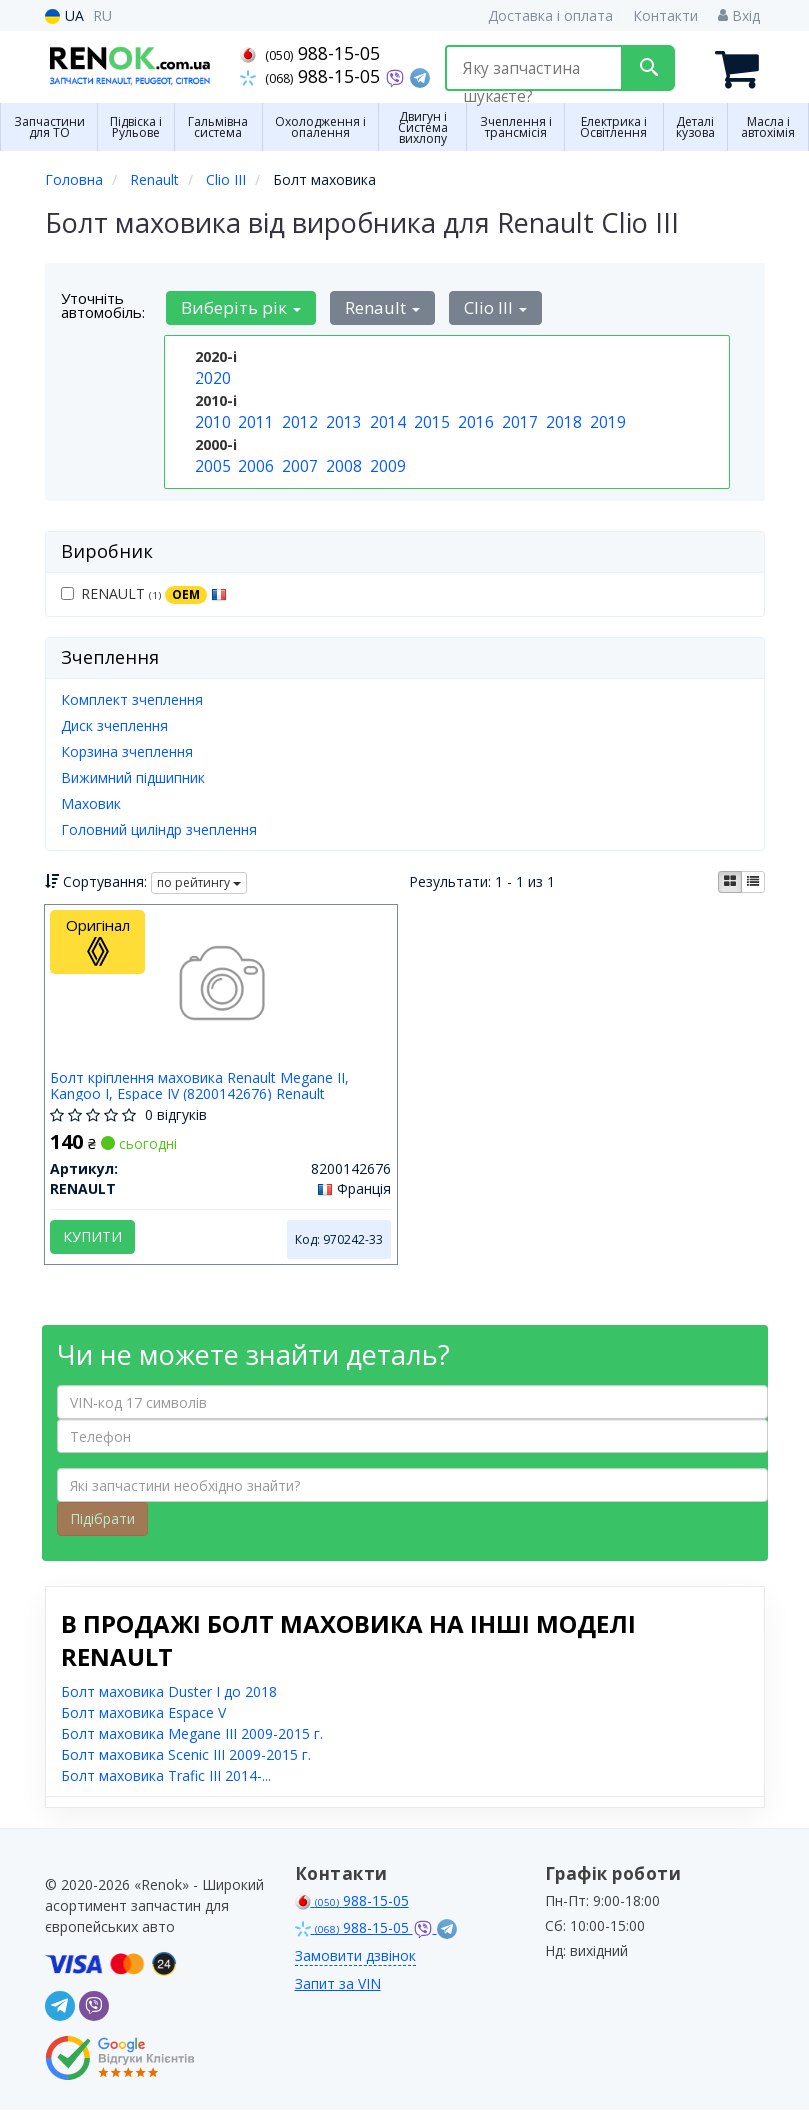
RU (102, 15)
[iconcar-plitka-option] (730, 879)
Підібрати (102, 1530)
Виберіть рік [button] (239, 305)
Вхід (739, 15)
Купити (97, 1239)
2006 (254, 459)
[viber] (94, 2018)
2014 (386, 417)
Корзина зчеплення (127, 748)
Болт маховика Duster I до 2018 (169, 1703)
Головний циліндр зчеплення (159, 826)
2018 (562, 417)
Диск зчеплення (114, 722)
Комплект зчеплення (132, 696)
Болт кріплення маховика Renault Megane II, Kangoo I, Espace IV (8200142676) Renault (204, 1088)
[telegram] (60, 2018)
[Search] (648, 68)
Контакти (665, 15)
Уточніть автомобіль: (103, 303)
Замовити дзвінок (355, 1967)
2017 (518, 417)
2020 (211, 375)
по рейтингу (199, 880)
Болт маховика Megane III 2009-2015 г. (192, 1745)
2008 (342, 459)
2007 (298, 459)
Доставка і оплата (550, 15)
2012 (298, 417)
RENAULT (144, 591)
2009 (386, 459)
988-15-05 (310, 53)
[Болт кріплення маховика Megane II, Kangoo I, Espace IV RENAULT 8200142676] (220, 988)
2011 (254, 417)
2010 (211, 417)
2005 (211, 459)
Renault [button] (374, 305)
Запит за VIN (338, 1995)
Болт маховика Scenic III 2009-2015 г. (186, 1766)
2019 (606, 417)
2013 (342, 417)
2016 (474, 417)
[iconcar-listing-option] (753, 879)
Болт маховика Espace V (143, 1724)
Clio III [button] (481, 305)
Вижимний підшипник (133, 774)
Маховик (91, 800)
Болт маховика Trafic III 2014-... (166, 1787)
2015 (430, 417)
